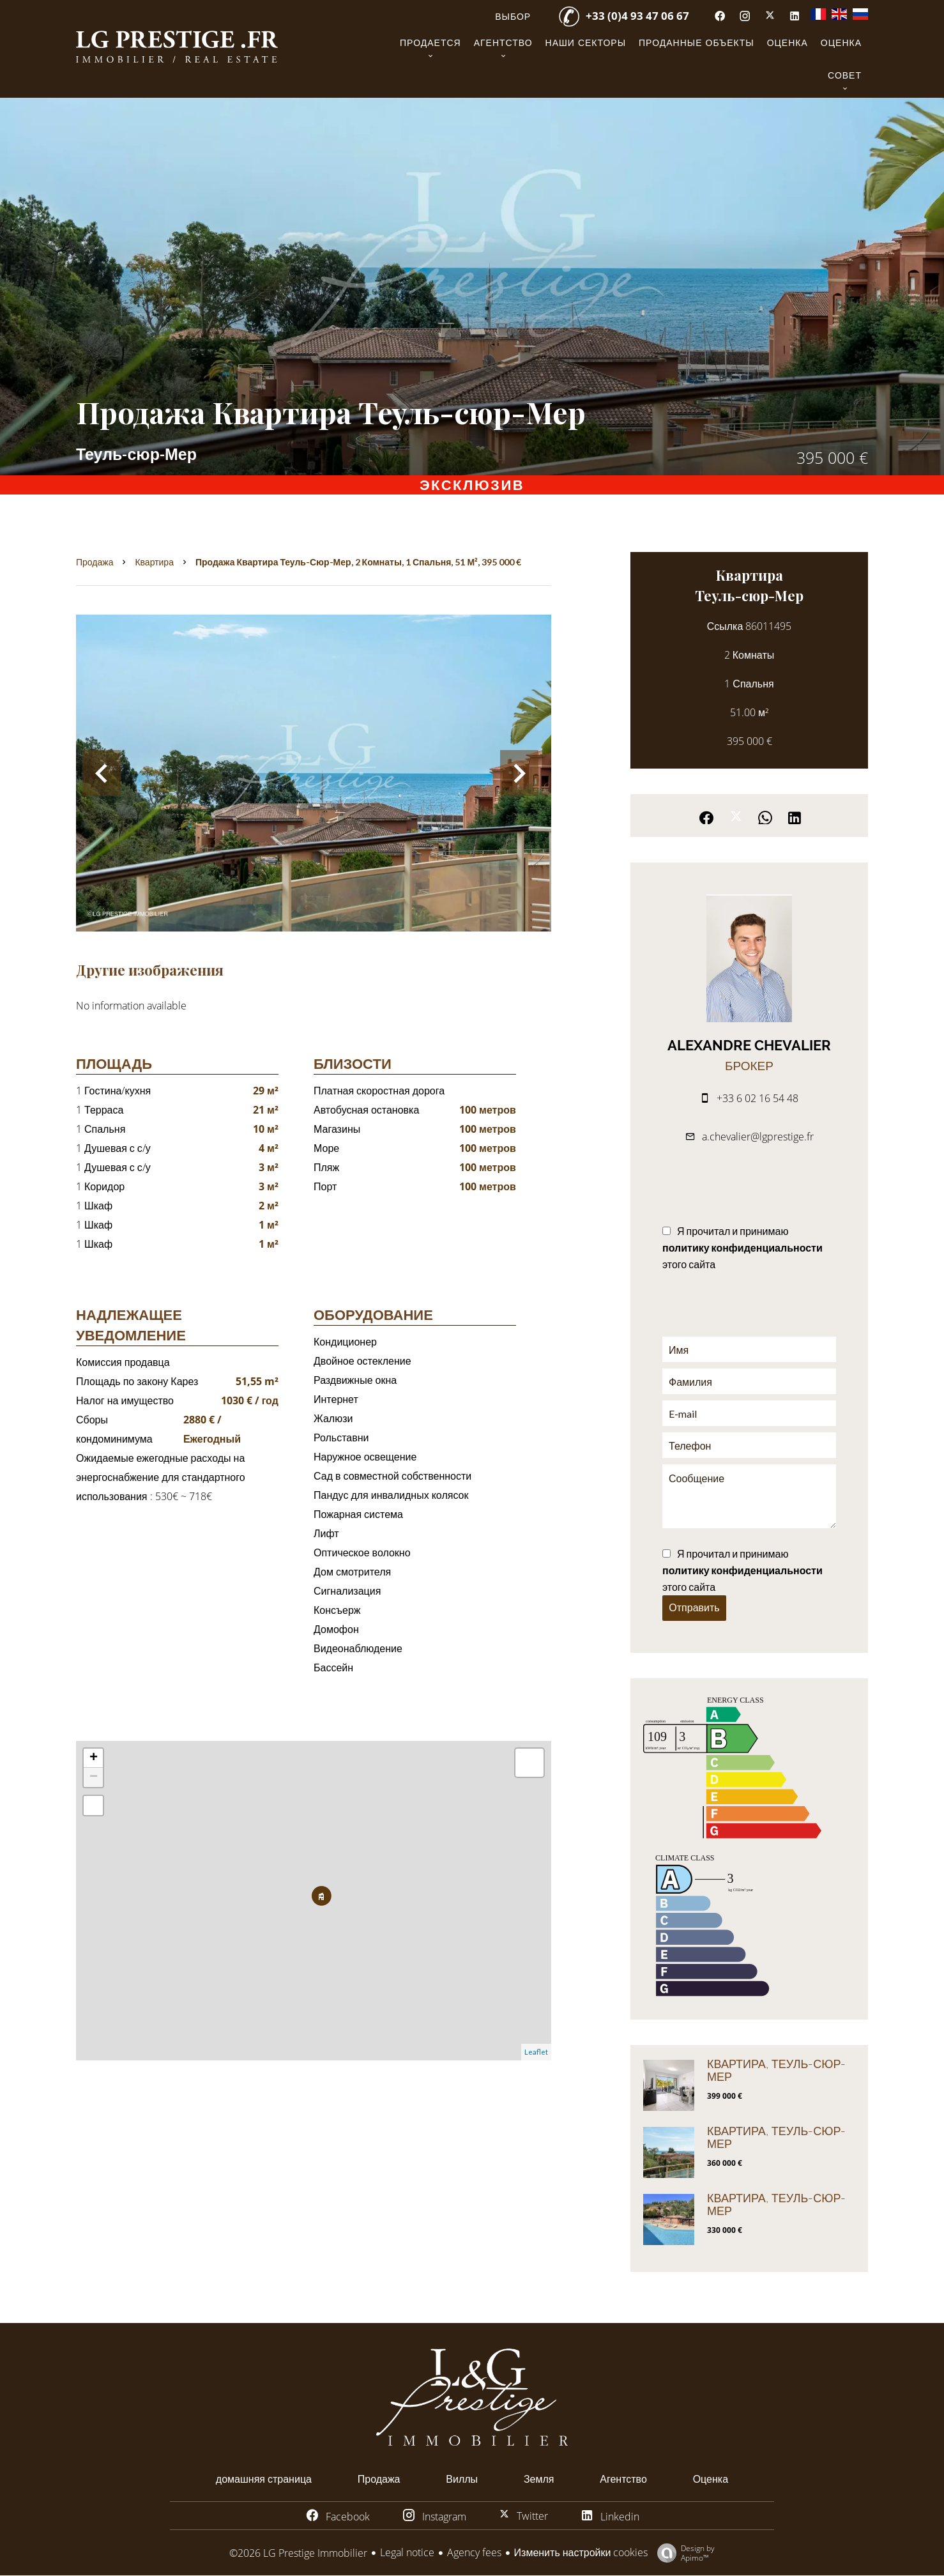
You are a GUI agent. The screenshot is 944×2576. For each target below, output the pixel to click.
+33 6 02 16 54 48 (757, 1098)
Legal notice (407, 2552)
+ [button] (93, 1758)
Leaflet (536, 2052)
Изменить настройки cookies (581, 2552)
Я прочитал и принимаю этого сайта (742, 1247)
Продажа (94, 561)
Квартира (154, 561)
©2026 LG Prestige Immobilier (298, 2553)
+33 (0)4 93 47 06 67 (637, 15)
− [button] (93, 1777)
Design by (683, 2553)
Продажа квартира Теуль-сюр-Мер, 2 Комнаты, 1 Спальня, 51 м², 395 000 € (358, 561)
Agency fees (474, 2552)
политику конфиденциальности (742, 1247)
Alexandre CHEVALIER (749, 1045)
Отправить (694, 1607)
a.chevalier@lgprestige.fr (758, 1137)
